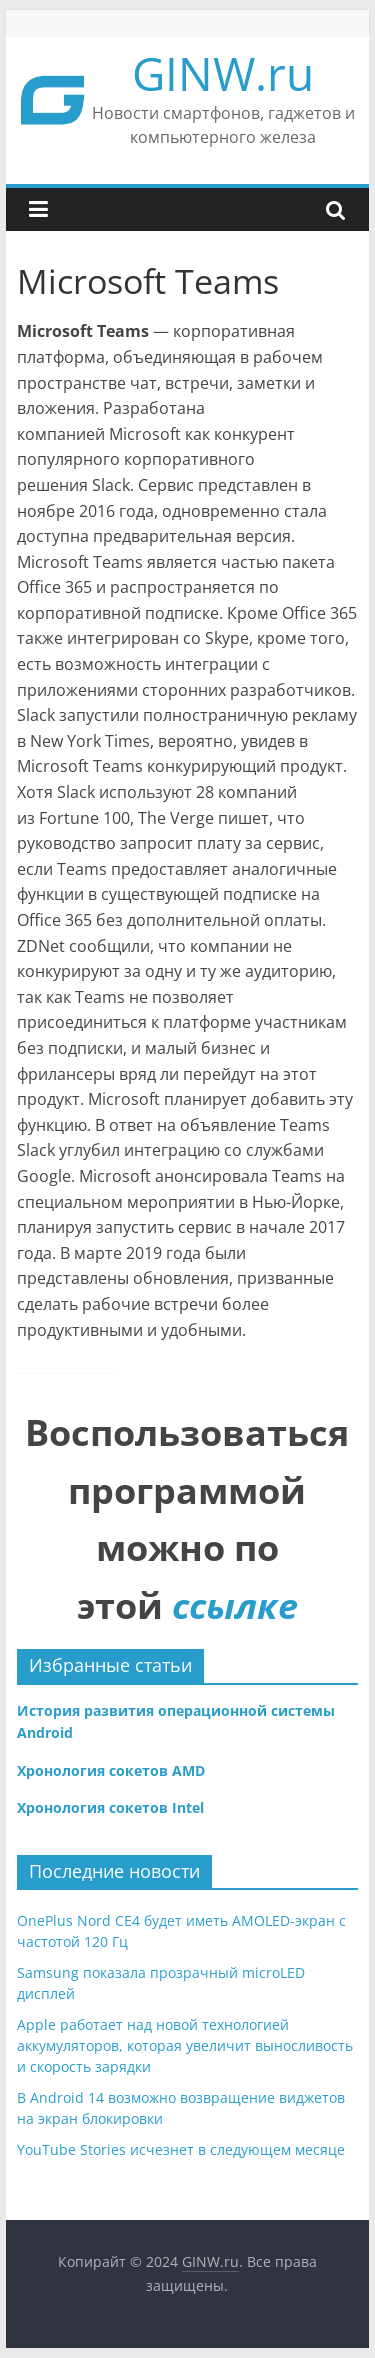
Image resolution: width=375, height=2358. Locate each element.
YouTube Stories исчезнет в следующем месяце (181, 2149)
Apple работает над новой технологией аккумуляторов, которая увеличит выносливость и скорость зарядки (185, 2045)
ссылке (235, 1605)
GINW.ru (223, 73)
